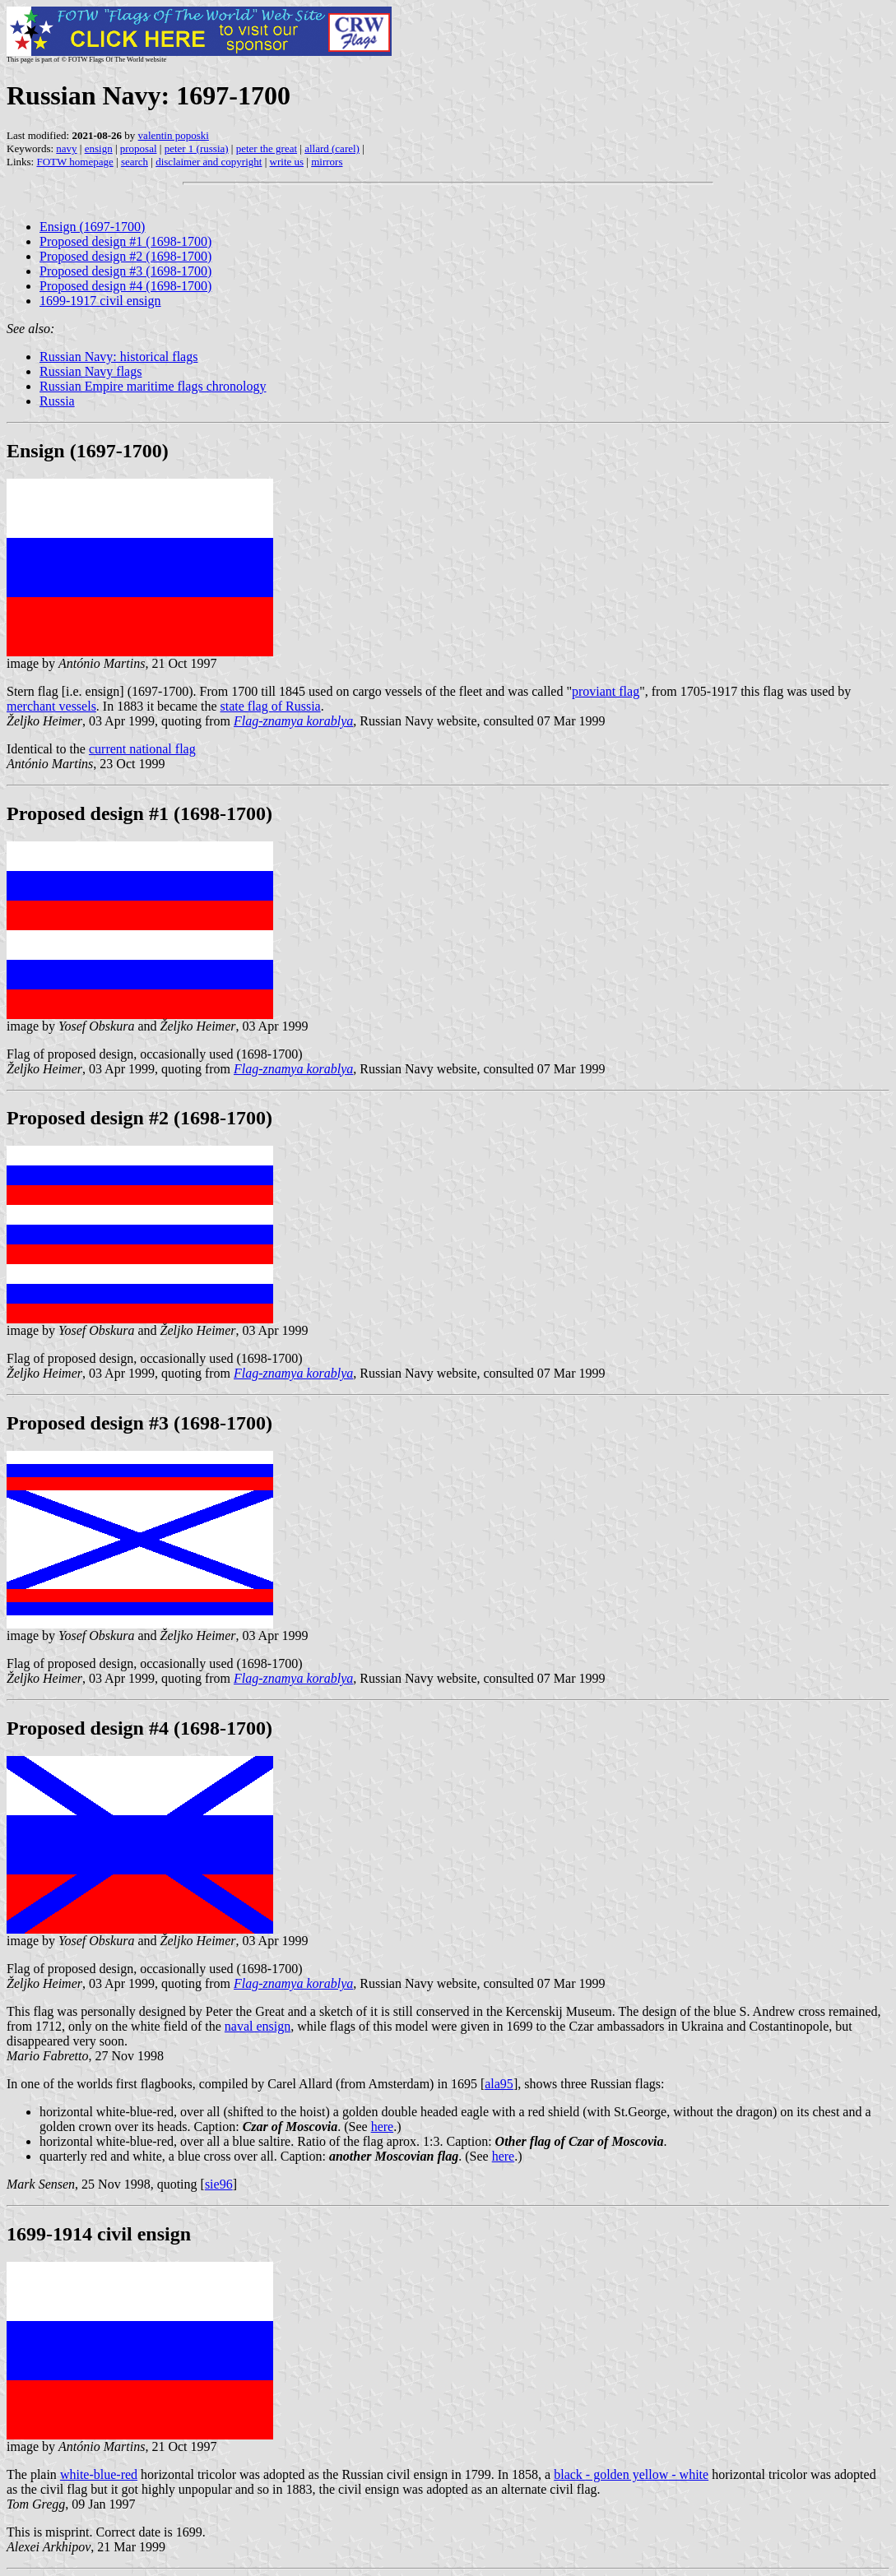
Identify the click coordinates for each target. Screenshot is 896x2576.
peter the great (266, 148)
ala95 (499, 2084)
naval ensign (257, 2026)
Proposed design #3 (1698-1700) (125, 271)
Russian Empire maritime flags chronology (153, 386)
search (134, 161)
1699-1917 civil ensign (100, 301)
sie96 (219, 2184)
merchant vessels (51, 706)
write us (287, 161)
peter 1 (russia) (197, 148)
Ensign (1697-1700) (92, 227)
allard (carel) (332, 148)
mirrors (326, 161)
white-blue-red (98, 2474)
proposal (138, 148)
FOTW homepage (74, 161)
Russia (57, 401)
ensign (99, 148)
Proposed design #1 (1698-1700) (125, 241)
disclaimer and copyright (209, 161)
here (382, 2127)
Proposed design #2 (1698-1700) (125, 256)
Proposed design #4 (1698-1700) (125, 286)
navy (66, 148)
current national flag (142, 749)
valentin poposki (173, 135)
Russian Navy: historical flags (118, 357)
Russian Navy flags (90, 371)
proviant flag (605, 691)
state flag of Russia (270, 706)
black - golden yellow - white (631, 2474)
